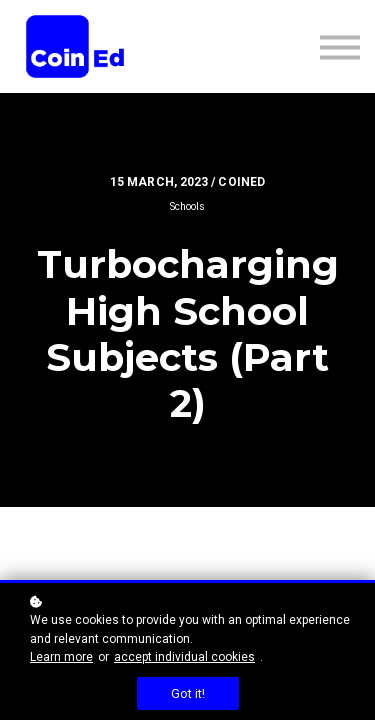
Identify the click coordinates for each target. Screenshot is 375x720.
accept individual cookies (184, 657)
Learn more (61, 657)
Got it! (188, 693)
